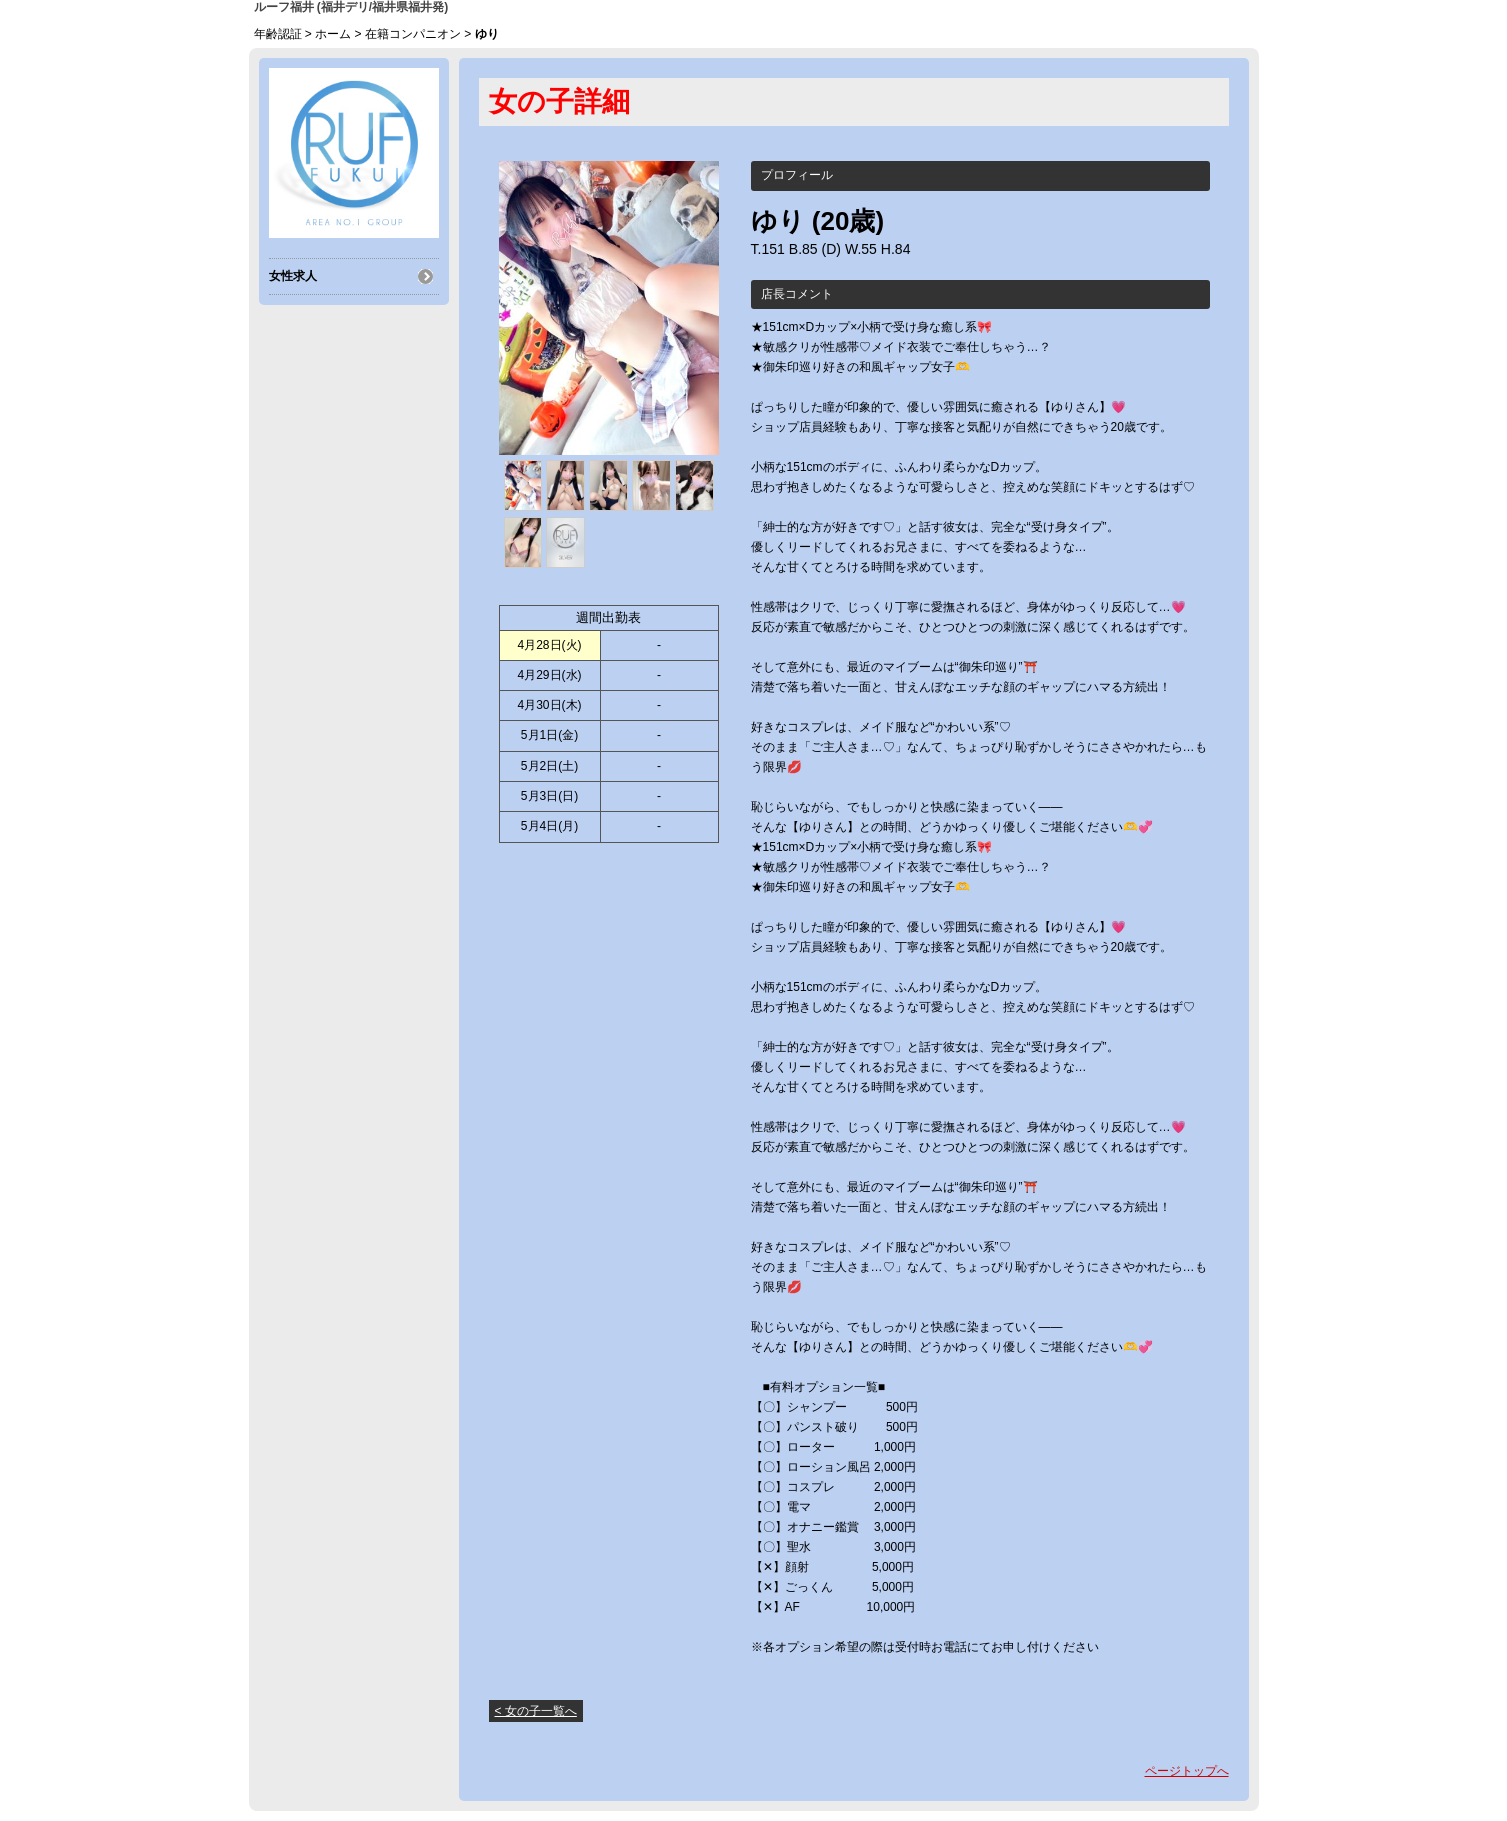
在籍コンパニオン (413, 34)
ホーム (333, 34)
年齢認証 (278, 34)
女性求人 (293, 276)
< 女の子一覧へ (536, 1711)
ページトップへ (1187, 1771)
